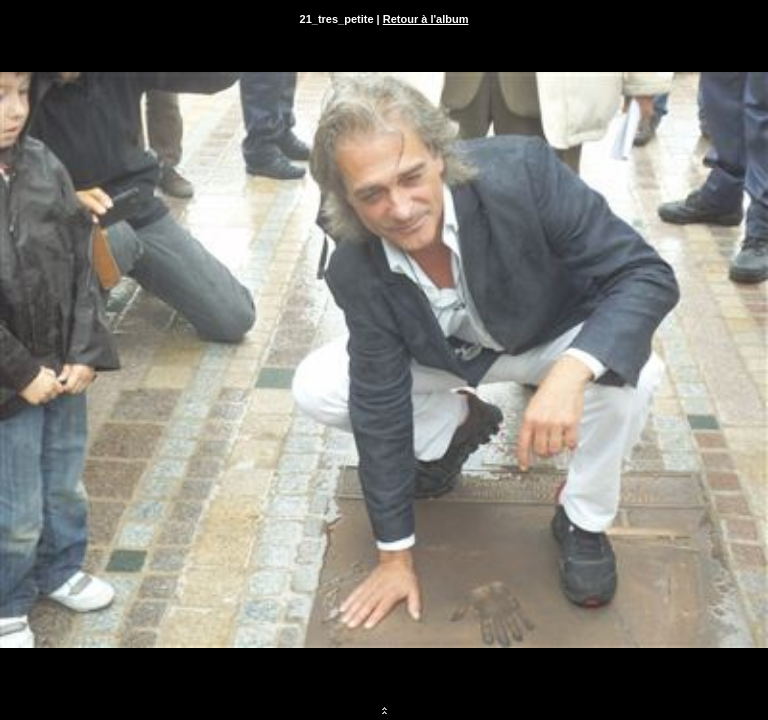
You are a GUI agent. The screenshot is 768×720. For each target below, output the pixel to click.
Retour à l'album (426, 19)
